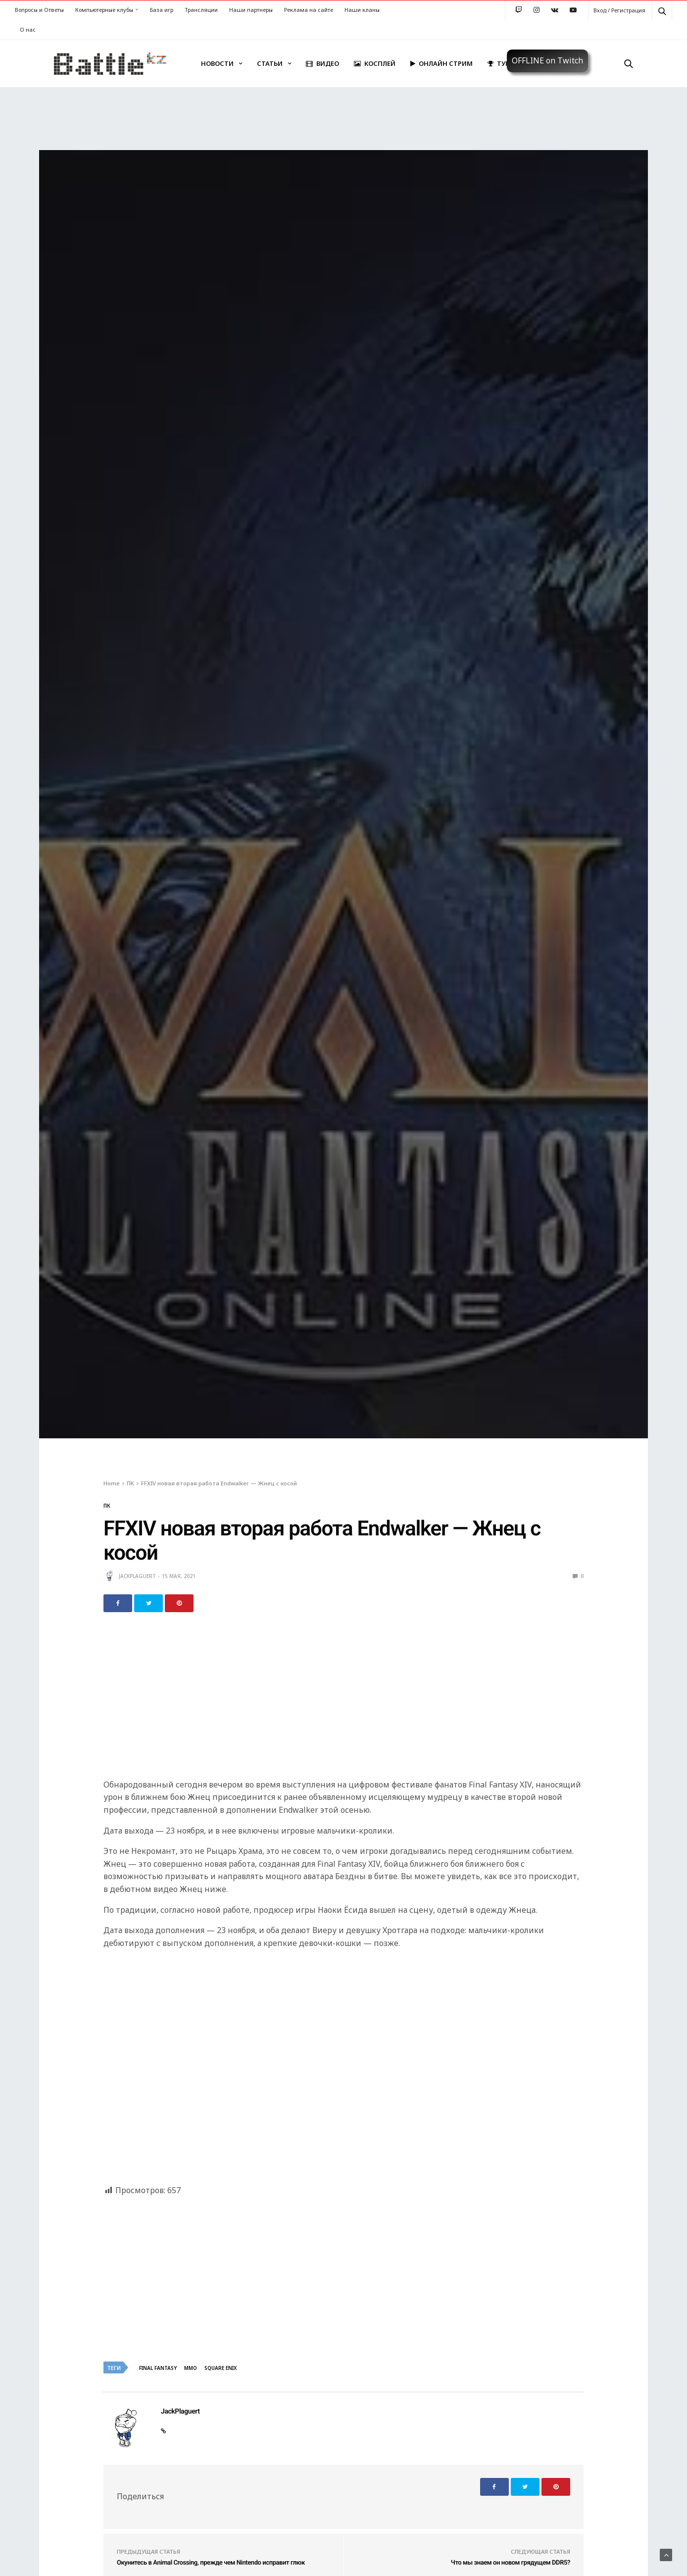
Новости (217, 63)
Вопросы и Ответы (39, 9)
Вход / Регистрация (619, 10)
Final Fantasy (158, 2368)
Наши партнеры (251, 9)
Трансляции (201, 9)
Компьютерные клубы (104, 9)
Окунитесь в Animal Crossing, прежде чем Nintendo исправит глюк (211, 2563)
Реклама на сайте (308, 9)
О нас (28, 29)
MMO (190, 2368)
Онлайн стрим (441, 63)
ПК (106, 1505)
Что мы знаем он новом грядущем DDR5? (510, 2563)
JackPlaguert (137, 1576)
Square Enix (220, 2368)
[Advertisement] (343, 1701)
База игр (161, 9)
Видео (322, 63)
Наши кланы (362, 9)
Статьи (270, 63)
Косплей (374, 63)
